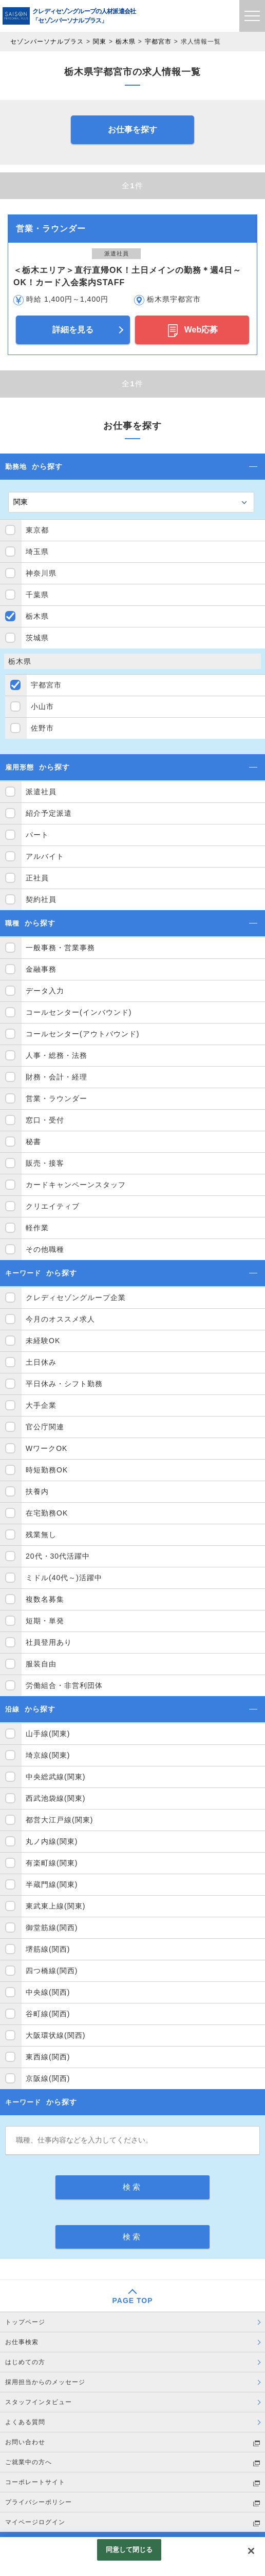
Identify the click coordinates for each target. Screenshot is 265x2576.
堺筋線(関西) (48, 1949)
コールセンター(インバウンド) (78, 1012)
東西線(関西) (48, 2057)
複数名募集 (45, 1599)
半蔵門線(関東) (52, 1884)
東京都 (37, 530)
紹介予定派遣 (49, 813)
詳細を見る (72, 329)
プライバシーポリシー (38, 2502)
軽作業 (37, 1228)
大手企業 (41, 1405)
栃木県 (126, 41)
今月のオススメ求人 (60, 1319)
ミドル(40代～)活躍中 (64, 1578)
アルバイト (45, 856)
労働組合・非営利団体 (64, 1685)
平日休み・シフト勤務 (64, 1384)
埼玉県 (37, 551)
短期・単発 (45, 1621)
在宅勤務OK (47, 1513)
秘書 (33, 1141)
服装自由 (41, 1664)
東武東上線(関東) (55, 1906)
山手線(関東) (48, 1733)
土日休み (41, 1362)
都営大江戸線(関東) (59, 1820)
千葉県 (37, 595)
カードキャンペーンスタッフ (76, 1185)
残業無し (41, 1534)
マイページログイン (35, 2522)
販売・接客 (45, 1163)
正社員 (37, 878)
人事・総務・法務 (56, 1055)
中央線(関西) (48, 1992)
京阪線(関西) (48, 2078)
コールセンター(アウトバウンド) (82, 1034)
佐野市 (42, 728)
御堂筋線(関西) (52, 1927)
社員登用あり (49, 1642)
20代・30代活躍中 (58, 1556)
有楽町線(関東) (52, 1863)
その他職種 (45, 1249)
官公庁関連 (45, 1427)
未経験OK (43, 1340)
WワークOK (46, 1448)
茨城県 (37, 638)
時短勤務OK (47, 1470)
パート (37, 835)
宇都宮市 (158, 41)
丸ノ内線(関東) (52, 1841)
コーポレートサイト (35, 2482)
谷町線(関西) (48, 2014)
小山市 (42, 706)
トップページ (25, 2322)
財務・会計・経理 (56, 1077)
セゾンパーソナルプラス (47, 41)
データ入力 (45, 991)
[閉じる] (251, 2551)
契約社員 (41, 899)
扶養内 (37, 1491)
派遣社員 (41, 792)
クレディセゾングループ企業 (76, 1297)
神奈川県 (41, 573)
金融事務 (41, 969)
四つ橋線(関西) (52, 1971)
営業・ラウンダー (56, 1098)
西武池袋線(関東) (55, 1798)
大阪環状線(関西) (55, 2035)
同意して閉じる (129, 2549)
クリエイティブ (53, 1206)
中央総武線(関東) (55, 1777)
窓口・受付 (45, 1120)
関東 (99, 41)
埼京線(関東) (48, 1755)
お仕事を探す (132, 129)
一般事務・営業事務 (60, 947)
